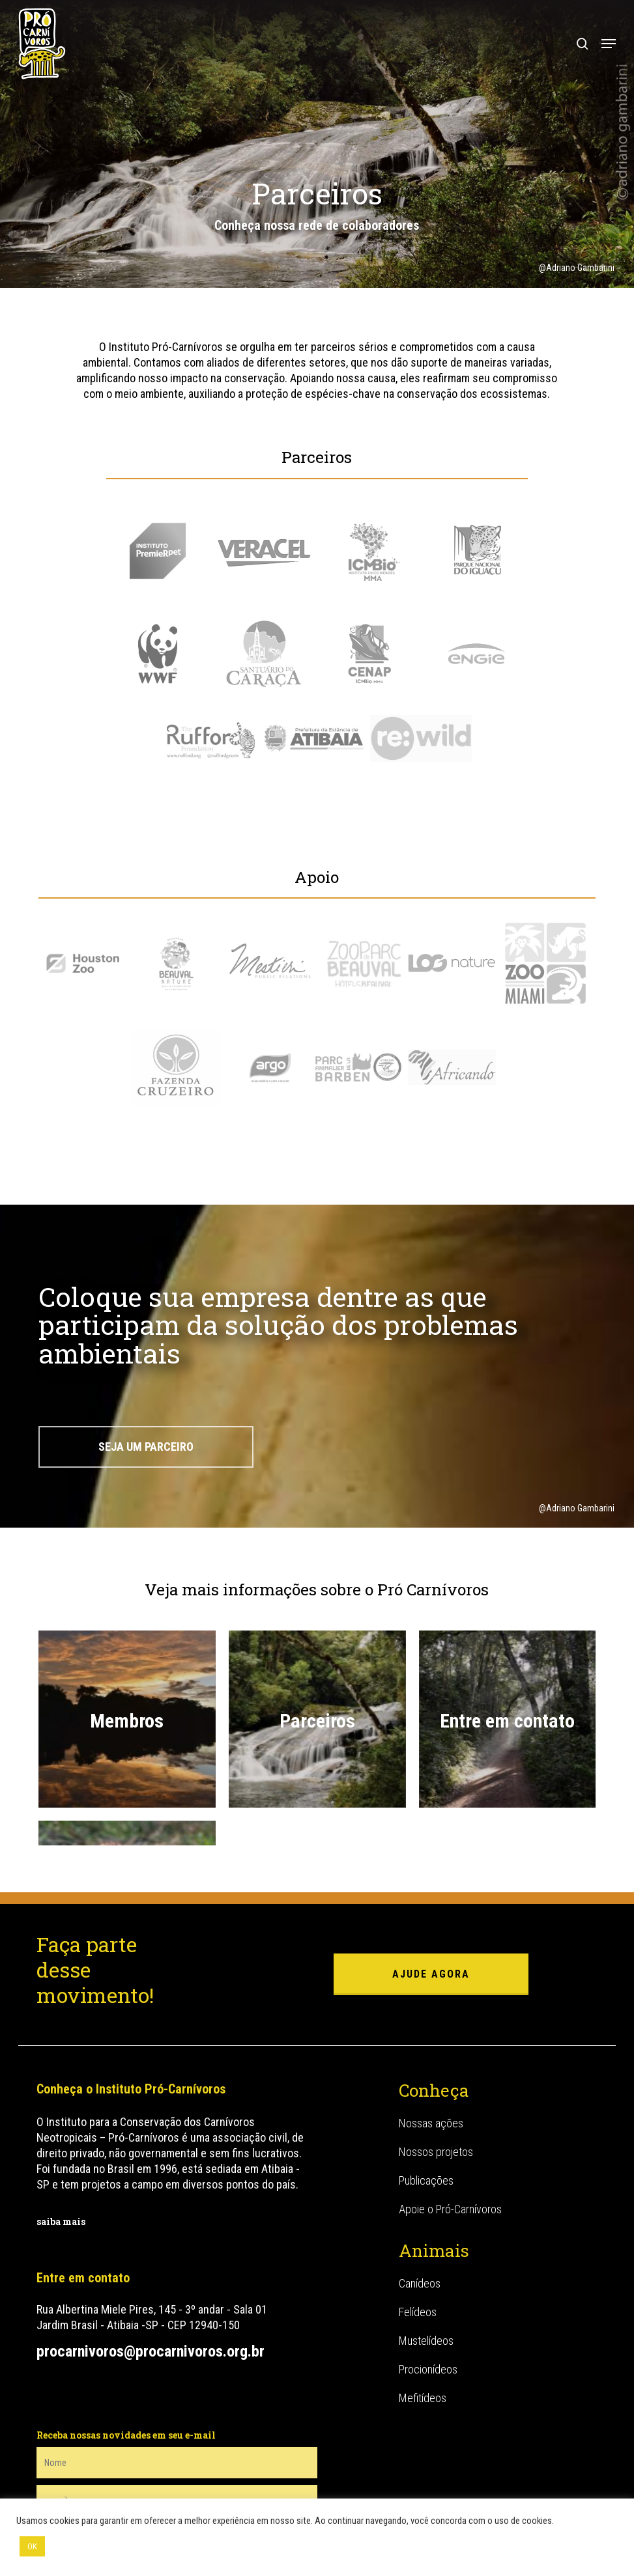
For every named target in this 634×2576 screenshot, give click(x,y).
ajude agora (431, 1895)
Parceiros (317, 1721)
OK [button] (32, 2546)
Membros (127, 1721)
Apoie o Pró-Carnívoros (450, 2130)
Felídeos (418, 2233)
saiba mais (60, 2142)
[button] (608, 43)
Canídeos (419, 2204)
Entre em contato (507, 1721)
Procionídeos (428, 2290)
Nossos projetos (436, 2073)
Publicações (426, 2101)
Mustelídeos (426, 2262)
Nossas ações (431, 2044)
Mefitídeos (422, 2319)
